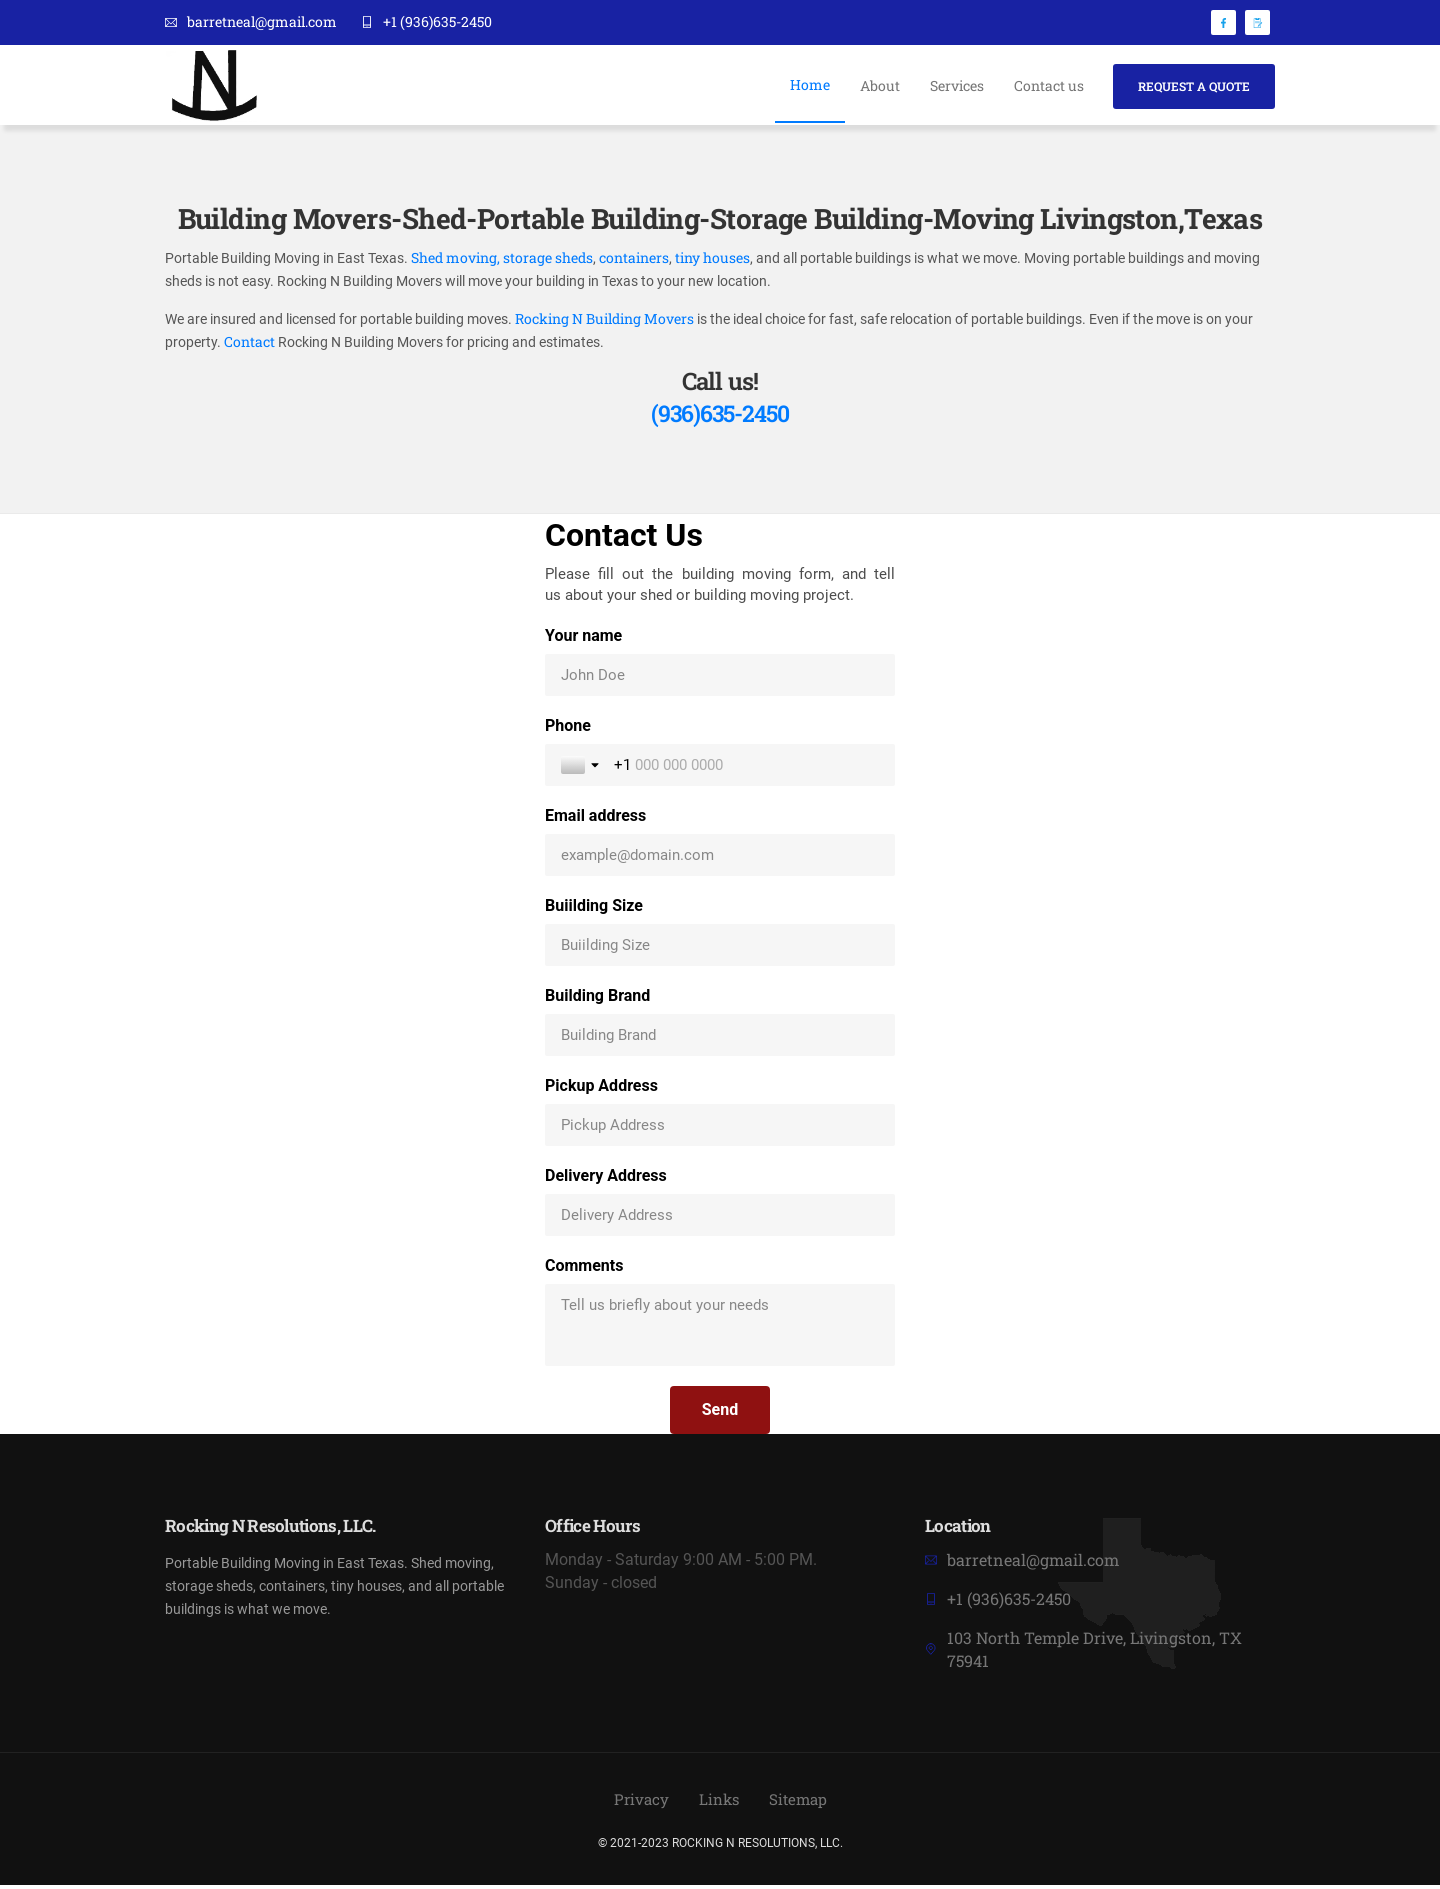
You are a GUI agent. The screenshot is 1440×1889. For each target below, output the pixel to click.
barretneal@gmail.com (251, 22)
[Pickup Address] (720, 1129)
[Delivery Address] (720, 1219)
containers (634, 259)
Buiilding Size (594, 909)
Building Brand (597, 999)
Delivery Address (606, 1179)
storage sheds (548, 259)
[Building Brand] (720, 1039)
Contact (249, 345)
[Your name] (720, 679)
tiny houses (711, 259)
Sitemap (800, 1803)
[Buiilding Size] (720, 949)
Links (718, 1803)
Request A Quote (1194, 85)
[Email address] (720, 859)
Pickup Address (601, 1089)
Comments (584, 1269)
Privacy (638, 1803)
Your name (583, 639)
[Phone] (746, 769)
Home (808, 84)
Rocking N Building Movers (606, 321)
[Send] (720, 1414)
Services (955, 85)
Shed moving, (455, 259)
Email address (595, 819)
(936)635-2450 (720, 417)
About (878, 85)
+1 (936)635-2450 (426, 22)
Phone (568, 729)
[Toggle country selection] (582, 769)
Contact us (1047, 85)
